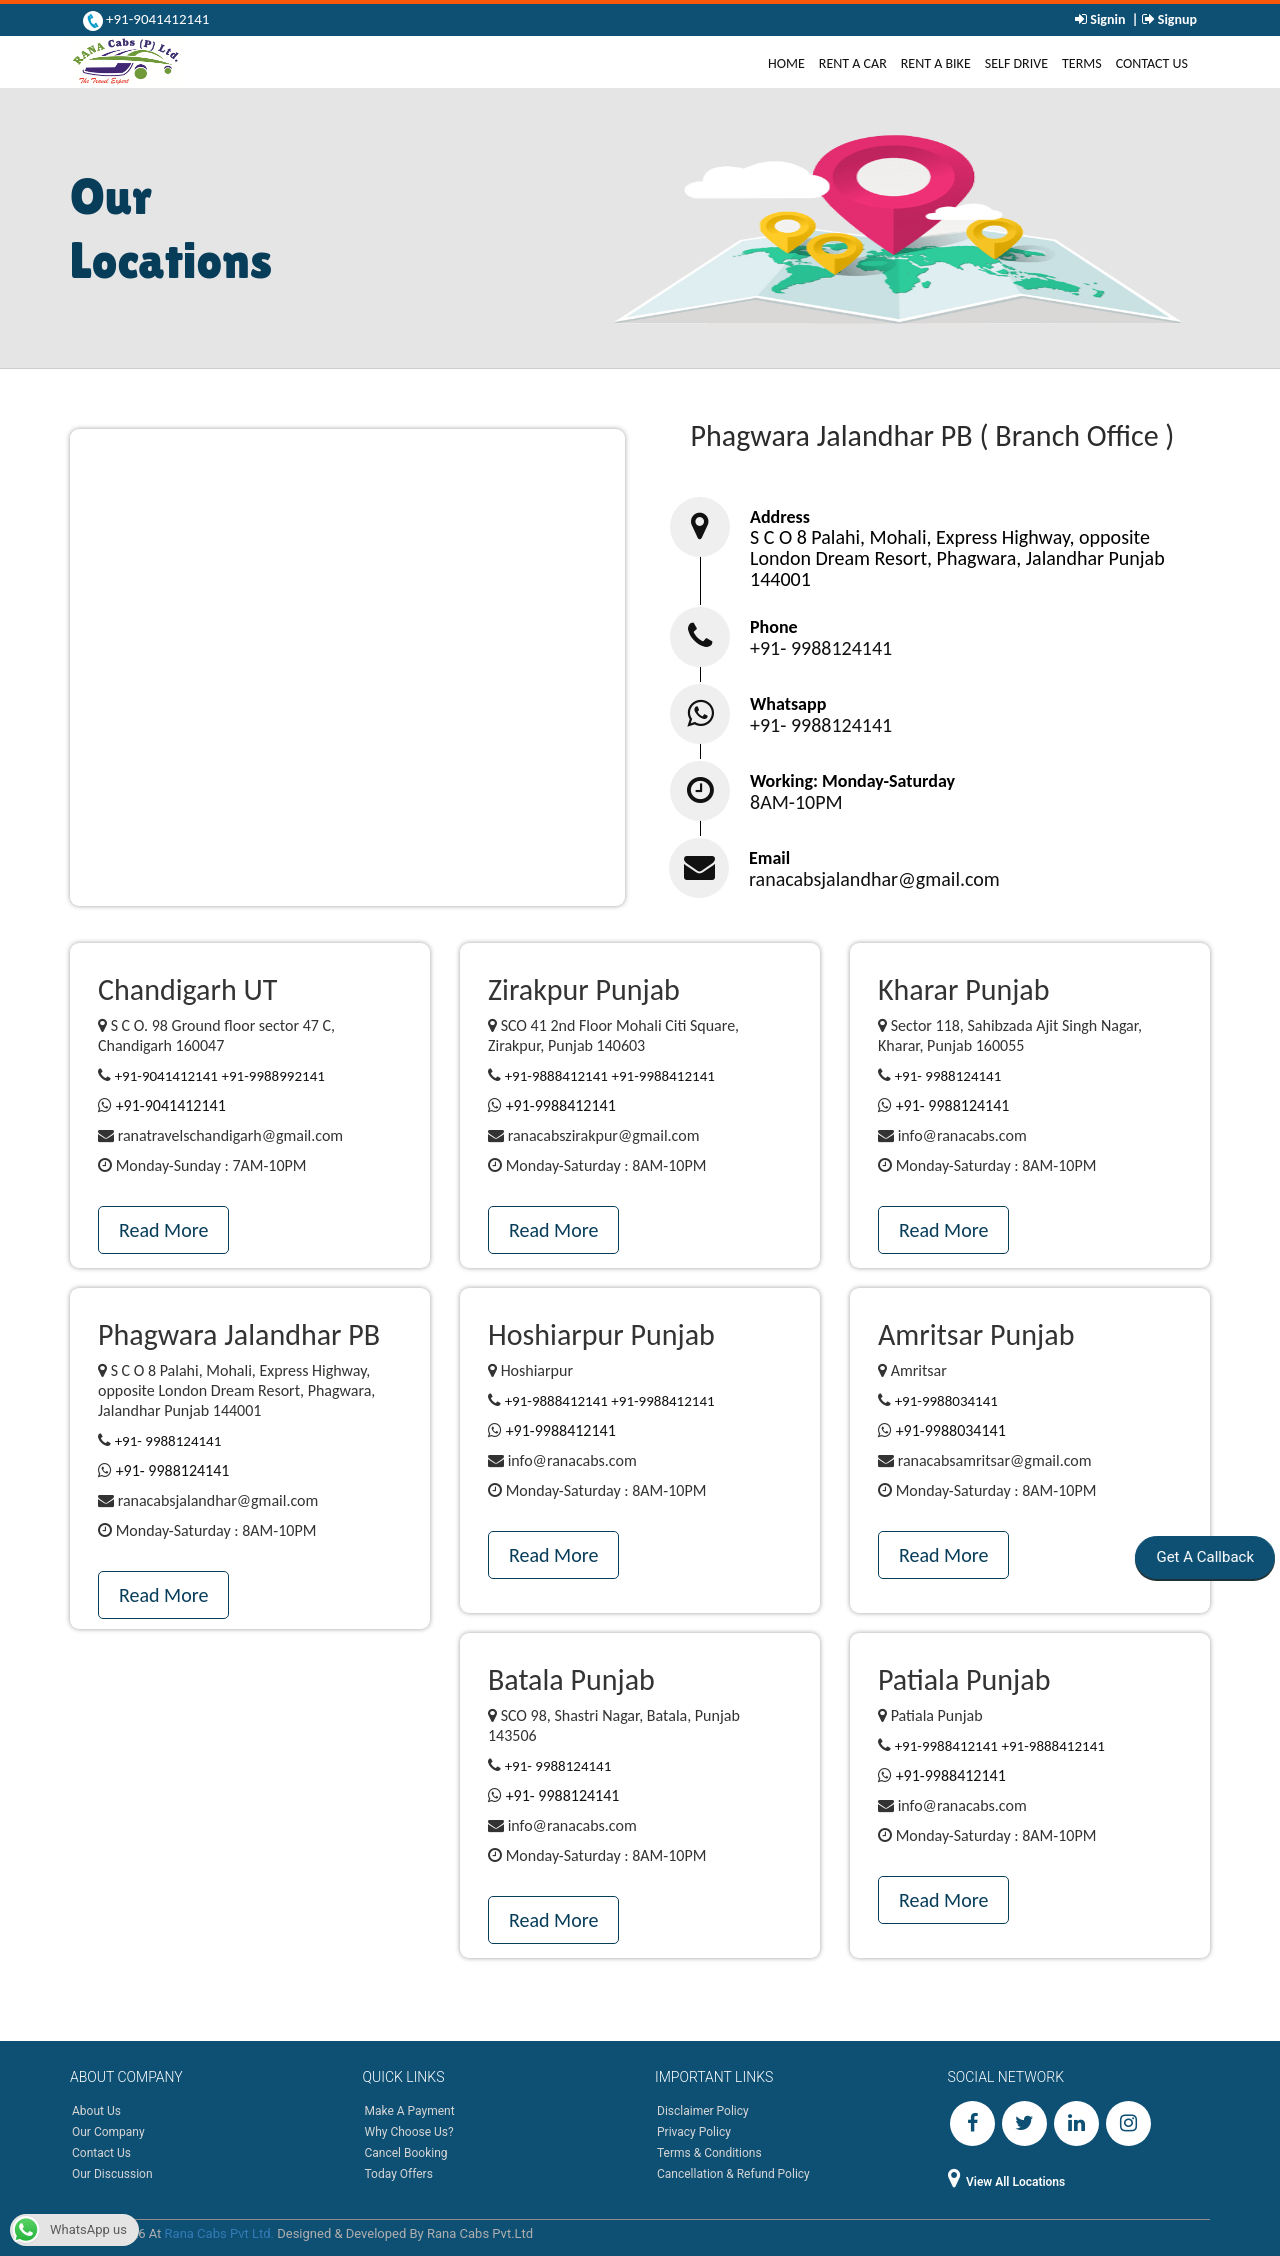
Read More (163, 1230)
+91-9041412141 (156, 19)
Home (790, 63)
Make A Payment (410, 2111)
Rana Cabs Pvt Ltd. (219, 2233)
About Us (96, 2111)
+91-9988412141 (663, 1076)
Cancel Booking (406, 2153)
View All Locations (1007, 2182)
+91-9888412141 (556, 1076)
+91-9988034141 (946, 1401)
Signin (1108, 19)
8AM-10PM (796, 802)
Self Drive (1016, 63)
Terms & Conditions (709, 2153)
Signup (1176, 19)
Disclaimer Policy (703, 2111)
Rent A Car (853, 63)
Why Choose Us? (409, 2132)
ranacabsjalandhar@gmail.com (874, 879)
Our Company (108, 2132)
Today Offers (399, 2174)
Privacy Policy (694, 2132)
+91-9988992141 (273, 1076)
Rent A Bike (936, 63)
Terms (1082, 63)
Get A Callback (1204, 1557)
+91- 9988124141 (821, 648)
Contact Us (1152, 63)
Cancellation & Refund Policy (733, 2174)
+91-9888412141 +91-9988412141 (610, 1401)
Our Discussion (112, 2174)
